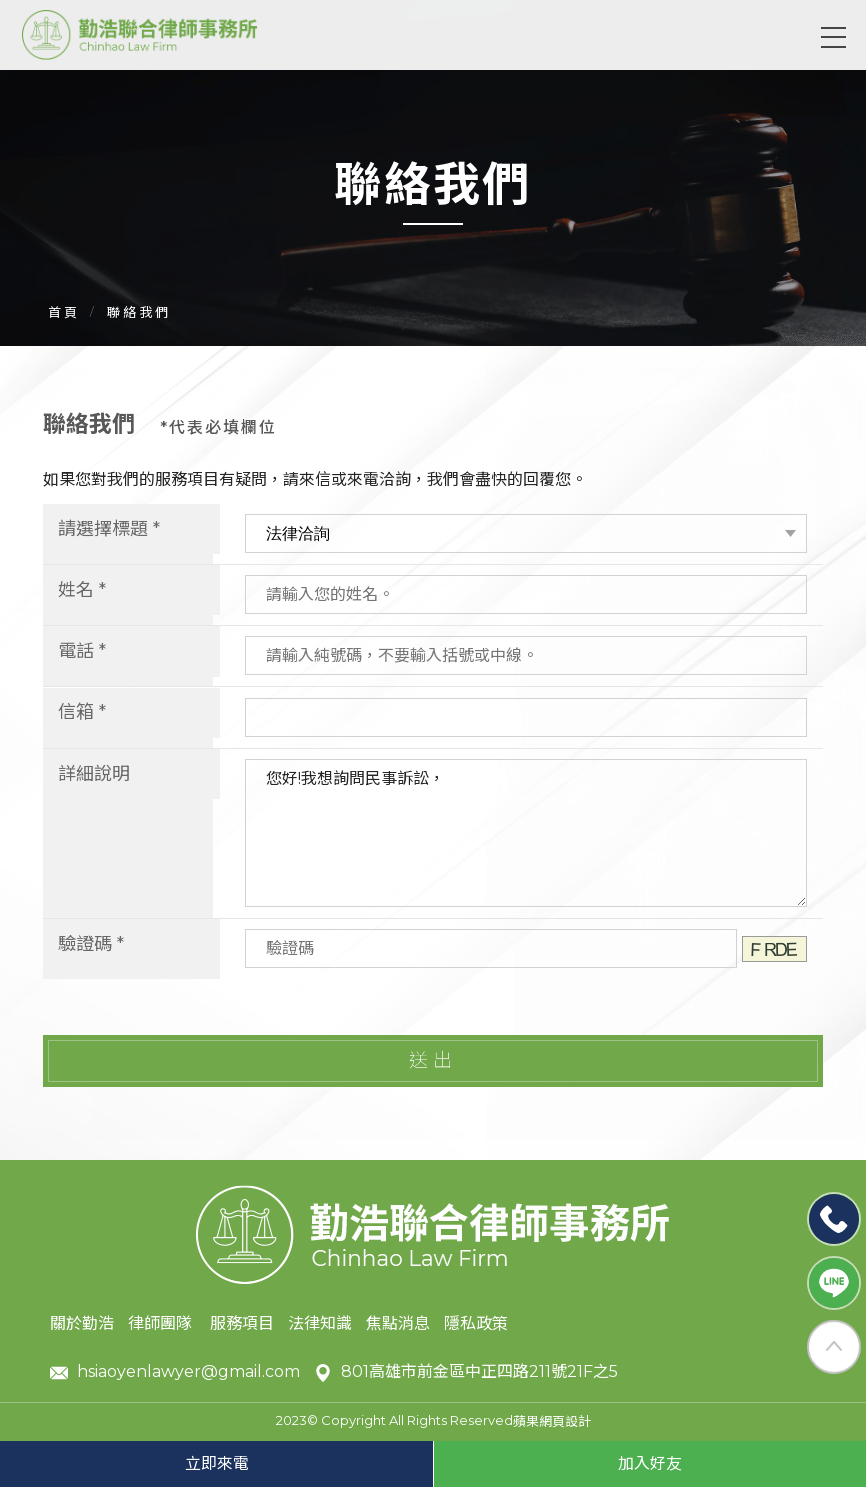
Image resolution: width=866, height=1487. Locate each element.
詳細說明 (94, 774)
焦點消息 (398, 1323)
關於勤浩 (82, 1323)
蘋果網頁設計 (552, 1421)
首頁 (64, 312)
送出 (433, 1060)
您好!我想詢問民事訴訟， (517, 833)
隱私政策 (476, 1323)
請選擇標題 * (109, 529)
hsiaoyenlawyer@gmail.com (175, 1372)
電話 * (82, 651)
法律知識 (320, 1323)
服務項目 (242, 1323)
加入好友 (650, 1463)
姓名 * (82, 590)
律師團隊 (162, 1323)
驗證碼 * (91, 944)
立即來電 (217, 1463)
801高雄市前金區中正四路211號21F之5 (466, 1372)
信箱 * (82, 712)
